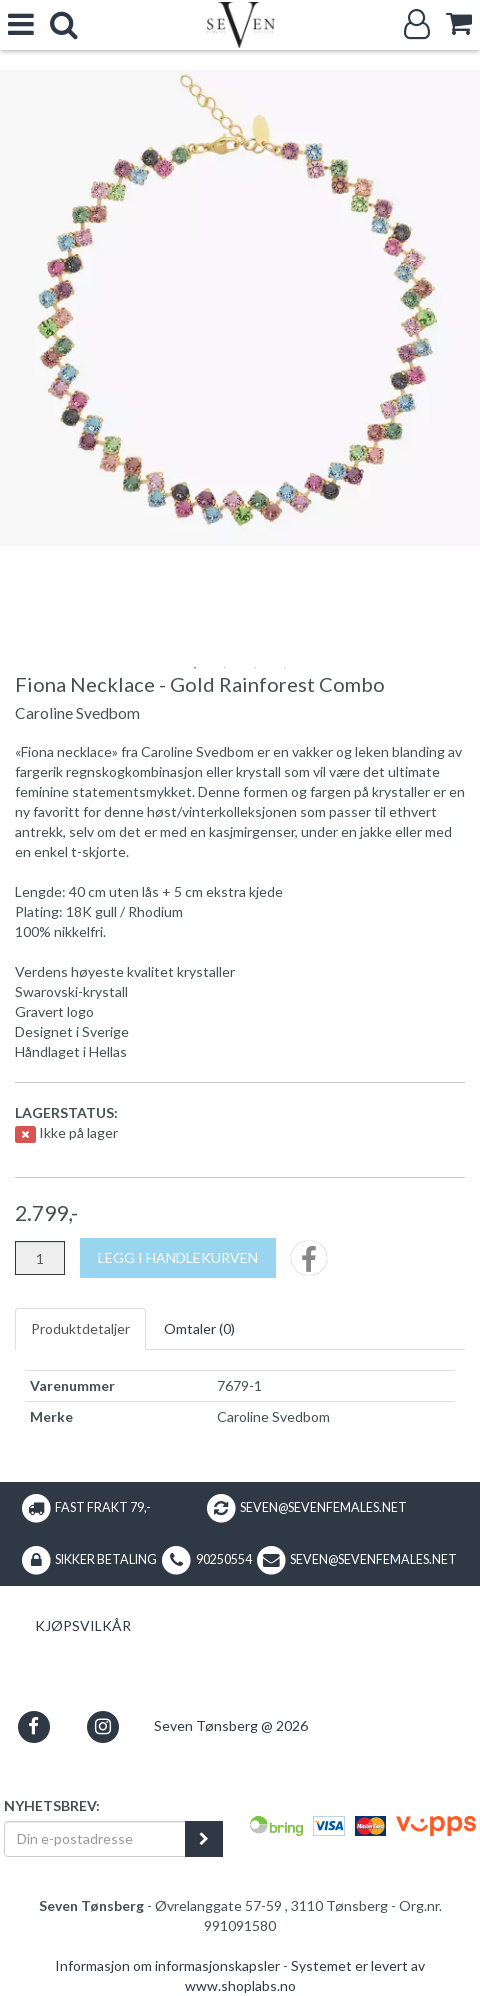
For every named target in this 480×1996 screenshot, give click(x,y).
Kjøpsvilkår (83, 1625)
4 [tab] (285, 668)
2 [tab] (225, 668)
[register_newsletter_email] (204, 1839)
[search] (64, 24)
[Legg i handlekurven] (178, 1258)
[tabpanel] (240, 308)
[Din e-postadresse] (95, 1839)
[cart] (459, 23)
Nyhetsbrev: (52, 1805)
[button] (33, 1726)
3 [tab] (255, 668)
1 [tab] (195, 668)
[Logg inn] (417, 24)
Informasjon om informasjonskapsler (167, 1965)
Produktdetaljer (80, 1328)
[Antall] (40, 1258)
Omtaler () (199, 1328)
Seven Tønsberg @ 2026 (231, 1725)
